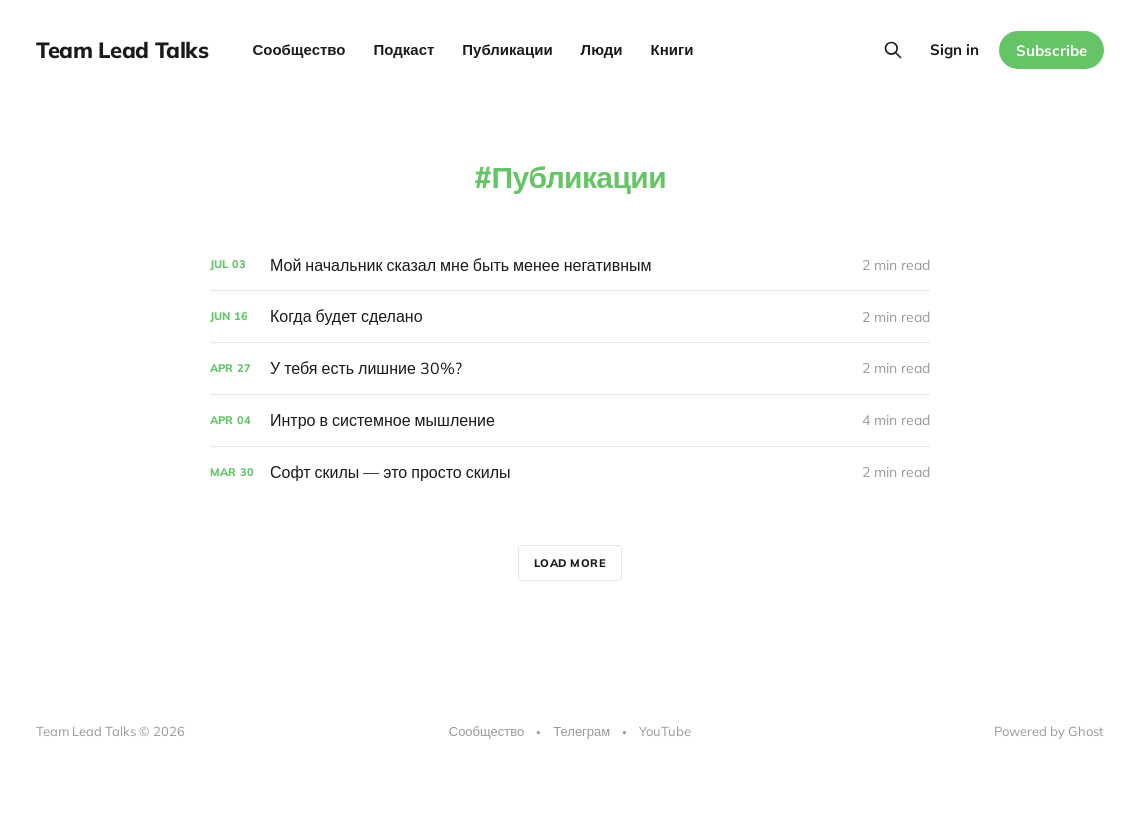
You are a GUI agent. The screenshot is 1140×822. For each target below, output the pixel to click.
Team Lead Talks (122, 50)
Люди (602, 49)
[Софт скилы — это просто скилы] (570, 472)
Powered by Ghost (1049, 731)
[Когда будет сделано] (570, 316)
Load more (570, 563)
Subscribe (1051, 50)
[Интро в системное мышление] (570, 420)
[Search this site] (893, 50)
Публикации (507, 49)
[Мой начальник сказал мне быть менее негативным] (570, 265)
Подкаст (404, 49)
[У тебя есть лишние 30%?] (570, 368)
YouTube (665, 731)
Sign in (954, 49)
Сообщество (298, 49)
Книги (672, 49)
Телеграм (581, 731)
